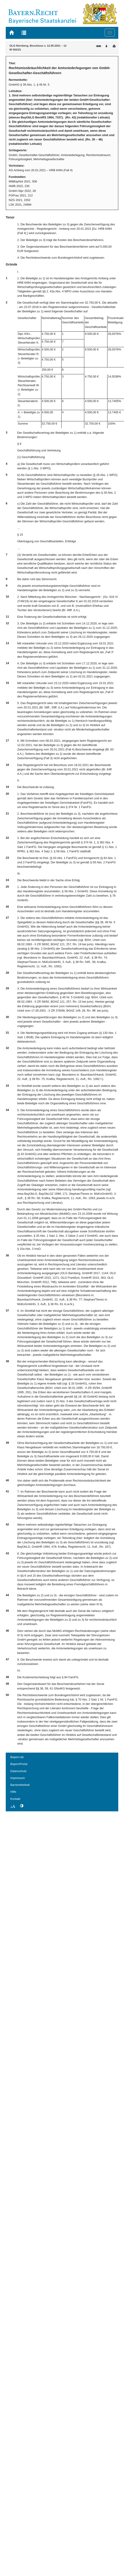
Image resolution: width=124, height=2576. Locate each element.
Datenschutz (18, 1771)
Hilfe (13, 1791)
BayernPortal (18, 1764)
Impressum (17, 1778)
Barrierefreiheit (20, 1785)
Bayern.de (17, 1757)
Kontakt (15, 1799)
